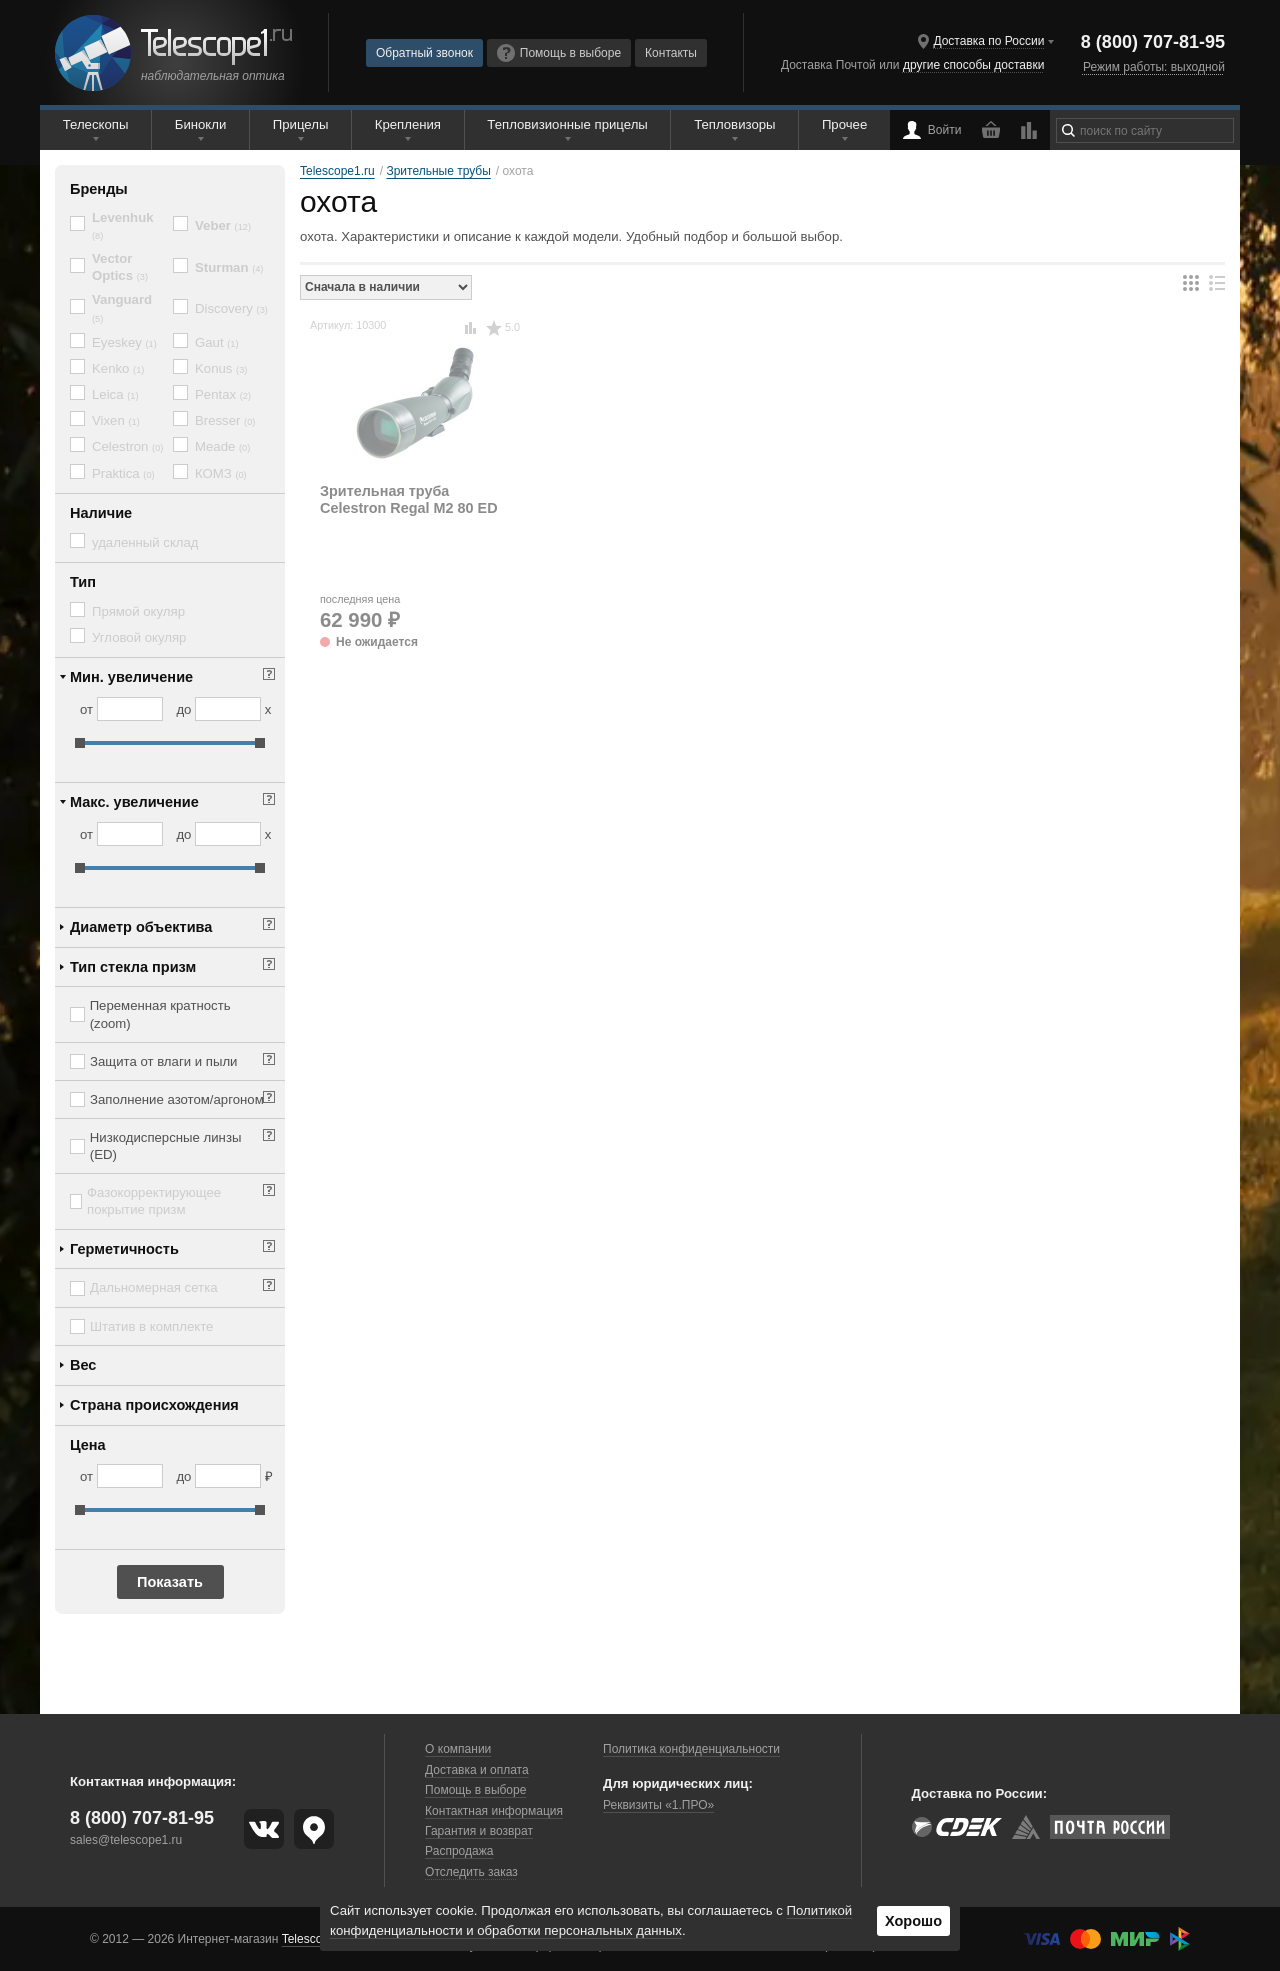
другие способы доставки (973, 65)
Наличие (101, 513)
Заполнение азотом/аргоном (177, 1099)
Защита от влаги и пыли (163, 1061)
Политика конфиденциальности (691, 1749)
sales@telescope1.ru (126, 1840)
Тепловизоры (734, 124)
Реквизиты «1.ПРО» (658, 1805)
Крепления (408, 124)
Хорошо (913, 1921)
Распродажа (459, 1851)
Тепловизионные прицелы (567, 124)
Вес (83, 1365)
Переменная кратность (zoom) (160, 1014)
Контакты (671, 53)
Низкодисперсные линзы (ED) (166, 1146)
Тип (83, 582)
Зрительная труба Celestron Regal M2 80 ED (409, 499)
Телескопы (96, 124)
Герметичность (124, 1249)
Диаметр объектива (141, 927)
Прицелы (301, 124)
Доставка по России (988, 41)
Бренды (99, 189)
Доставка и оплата (477, 1770)
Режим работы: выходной (1154, 67)
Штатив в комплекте (151, 1326)
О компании (458, 1749)
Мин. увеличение (131, 677)
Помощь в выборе (559, 53)
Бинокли (201, 124)
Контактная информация (494, 1811)
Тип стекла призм (133, 967)
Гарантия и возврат (479, 1831)
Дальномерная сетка (154, 1287)
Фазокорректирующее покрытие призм (154, 1201)
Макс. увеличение (134, 802)
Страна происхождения (154, 1405)
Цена (88, 1445)
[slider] (80, 743)
